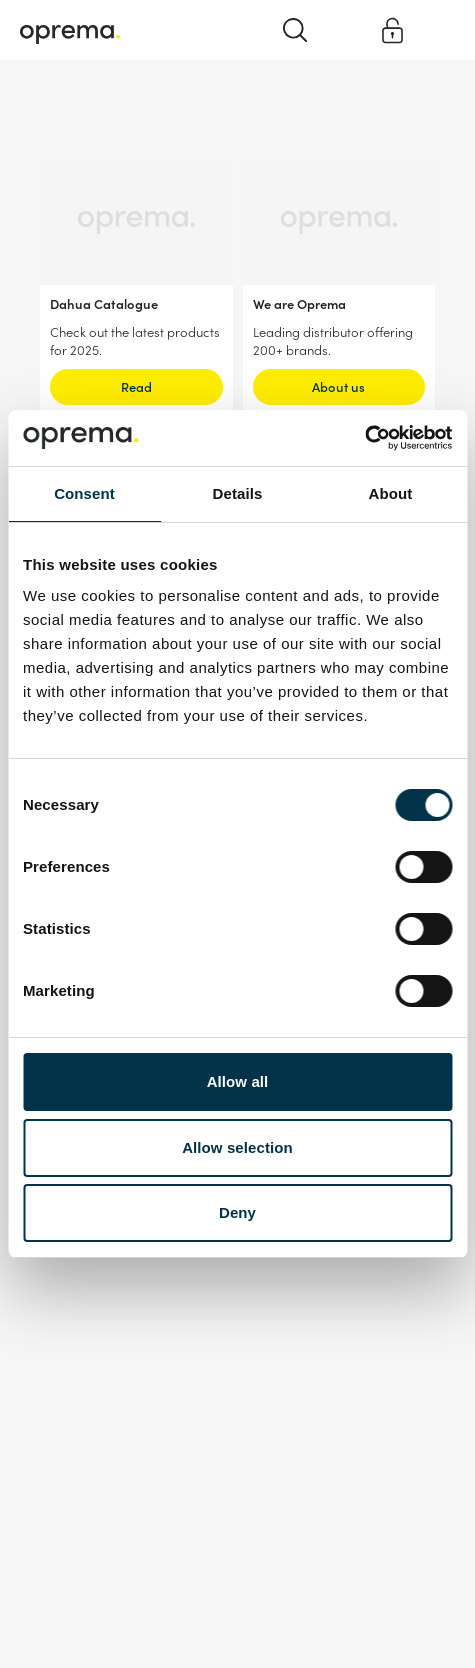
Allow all (238, 1081)
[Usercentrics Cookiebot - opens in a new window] (364, 438)
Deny (237, 1212)
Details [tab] (238, 493)
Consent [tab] (84, 493)
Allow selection (237, 1147)
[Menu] (438, 29)
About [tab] (391, 493)
